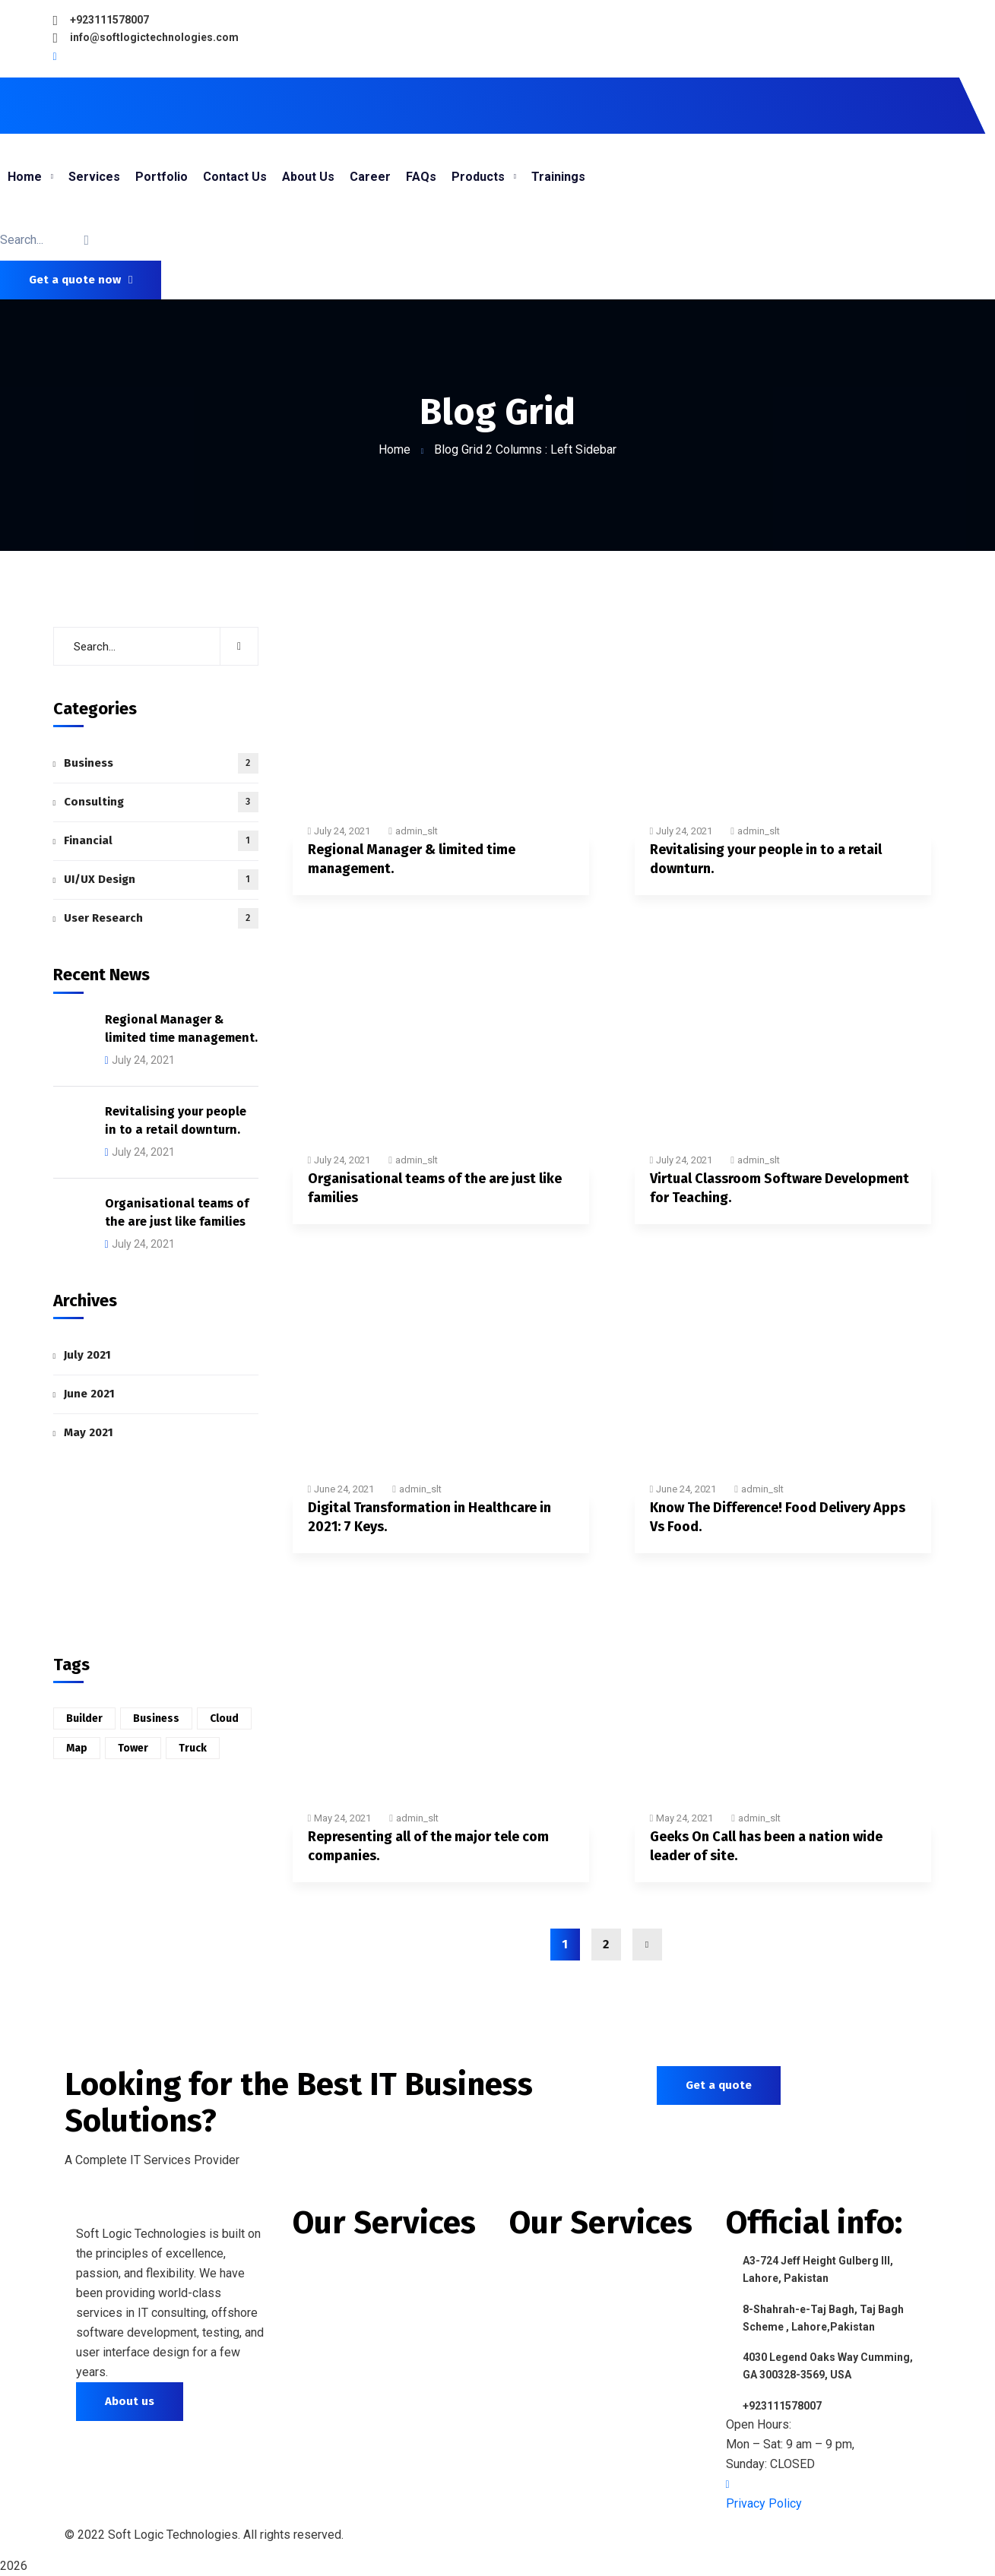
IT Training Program (567, 2289)
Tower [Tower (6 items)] (133, 1748)
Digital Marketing (342, 2363)
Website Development (356, 2262)
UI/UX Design (161, 879)
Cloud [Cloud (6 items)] (224, 1718)
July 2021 (87, 1355)
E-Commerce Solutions (575, 2371)
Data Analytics (550, 2316)
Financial (161, 841)
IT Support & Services (572, 2344)
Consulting (161, 802)
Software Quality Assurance (590, 2398)
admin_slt (416, 831)
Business (161, 763)
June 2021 (89, 1393)
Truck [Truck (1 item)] (193, 1748)
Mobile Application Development (386, 2289)
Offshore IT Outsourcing (580, 2262)
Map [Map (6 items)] (76, 1748)
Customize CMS (339, 2418)
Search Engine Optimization (372, 2391)
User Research (161, 918)
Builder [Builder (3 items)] (84, 1718)
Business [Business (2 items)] (156, 1718)
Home (394, 449)
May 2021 (88, 1432)
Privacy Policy (764, 2503)
